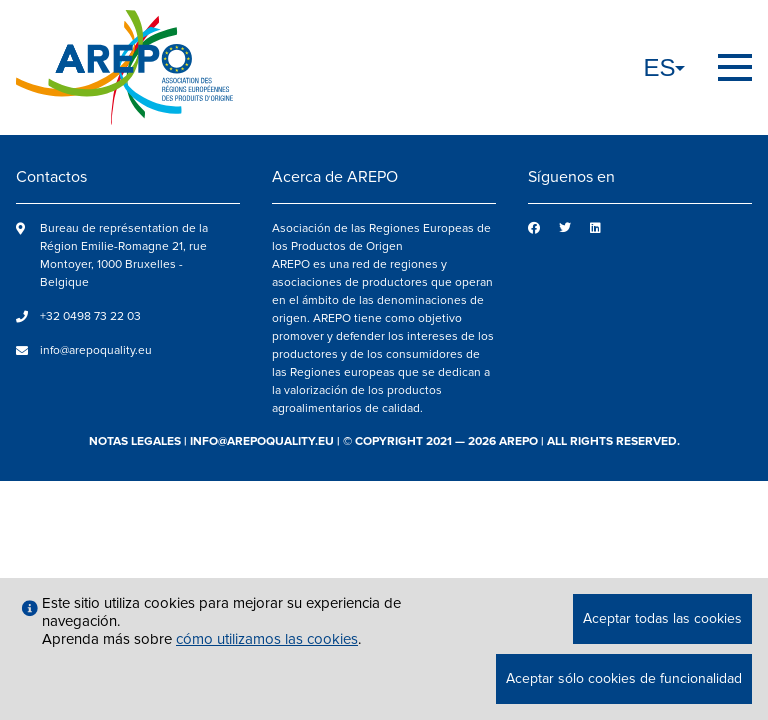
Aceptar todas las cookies (662, 618)
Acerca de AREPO (335, 177)
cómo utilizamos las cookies (267, 639)
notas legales (135, 441)
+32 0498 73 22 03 (90, 316)
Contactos (51, 177)
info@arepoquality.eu (96, 350)
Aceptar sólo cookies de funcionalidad (624, 678)
